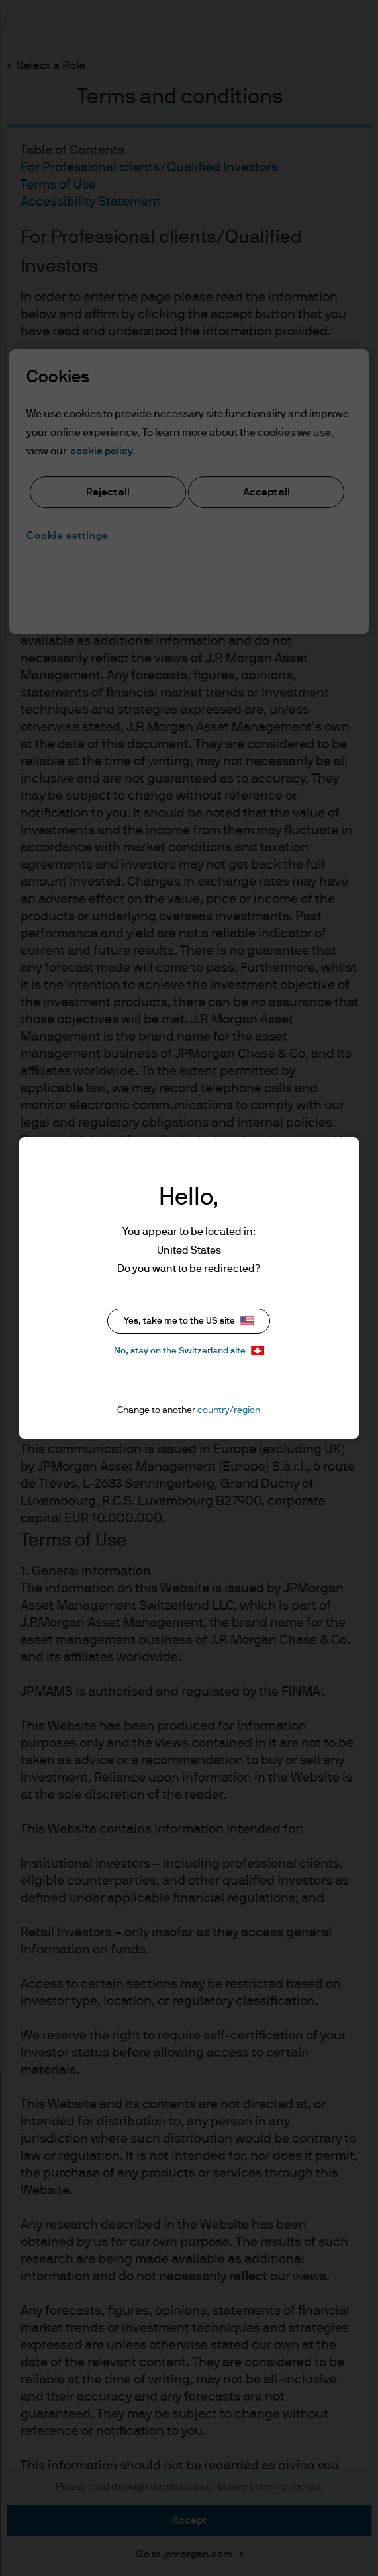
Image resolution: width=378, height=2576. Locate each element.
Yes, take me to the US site (189, 1321)
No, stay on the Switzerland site (189, 1350)
